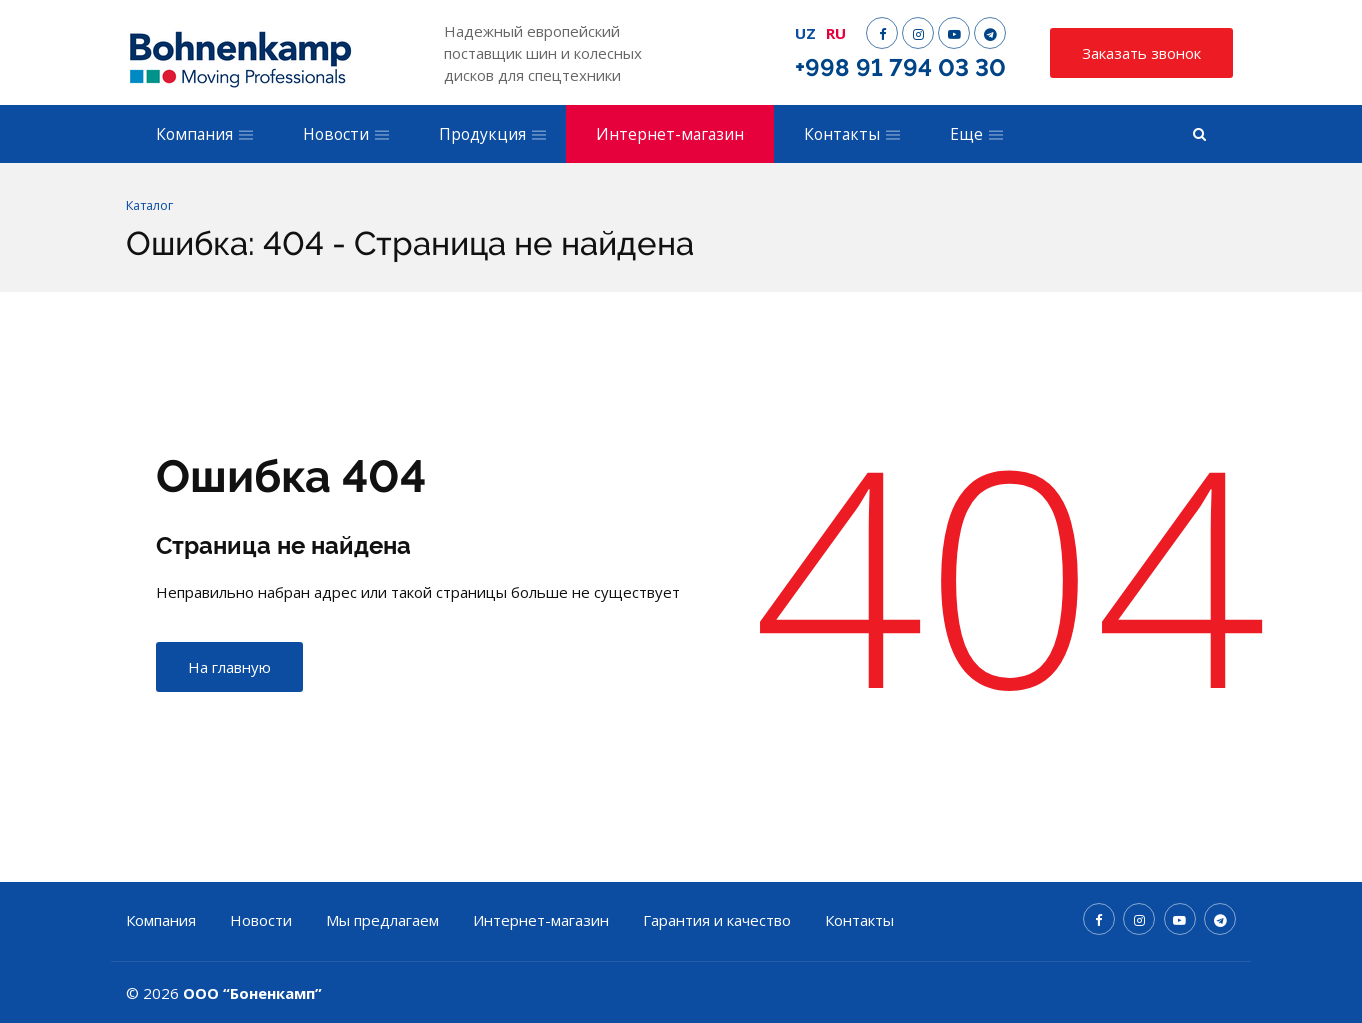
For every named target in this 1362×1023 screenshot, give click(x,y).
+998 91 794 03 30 (900, 67)
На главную (229, 668)
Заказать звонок (1141, 53)
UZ (805, 33)
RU (836, 33)
